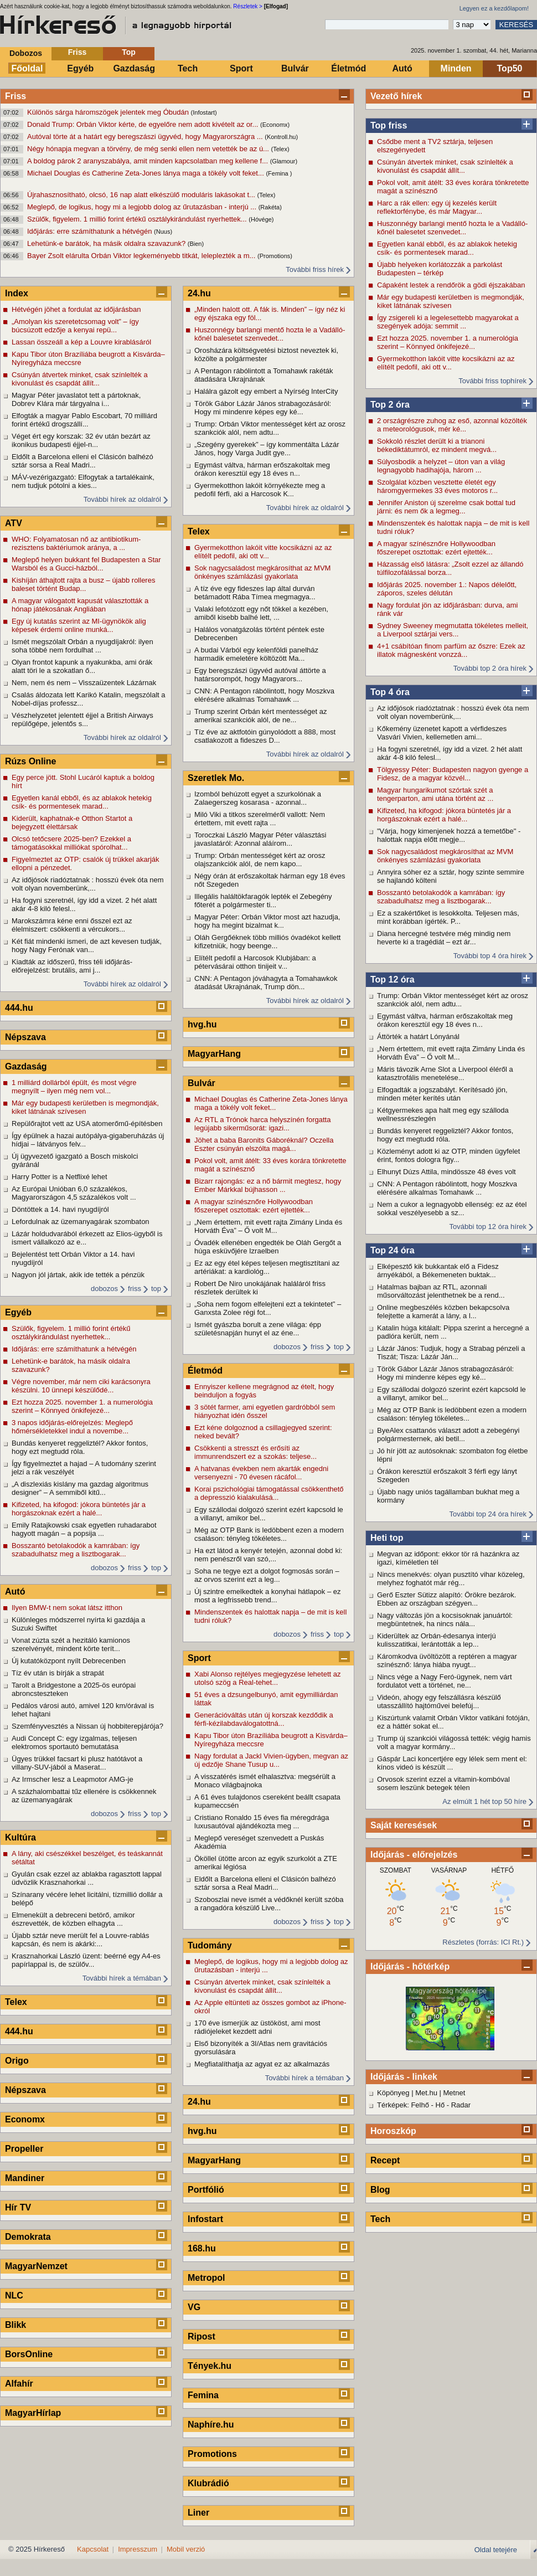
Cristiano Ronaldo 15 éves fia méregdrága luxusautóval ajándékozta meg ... (261, 1821)
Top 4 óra (390, 692)
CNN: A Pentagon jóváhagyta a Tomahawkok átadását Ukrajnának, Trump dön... (265, 982)
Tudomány (210, 1945)
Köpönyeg (393, 2093)
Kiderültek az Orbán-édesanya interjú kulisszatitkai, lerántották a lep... (436, 1640)
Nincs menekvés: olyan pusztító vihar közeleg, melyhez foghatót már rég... (451, 1578)
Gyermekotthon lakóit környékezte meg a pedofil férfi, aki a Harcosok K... (259, 489)
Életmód (348, 68)
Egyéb (80, 68)
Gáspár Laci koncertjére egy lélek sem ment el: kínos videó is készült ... (452, 1763)
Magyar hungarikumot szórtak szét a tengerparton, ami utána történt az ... (435, 794)
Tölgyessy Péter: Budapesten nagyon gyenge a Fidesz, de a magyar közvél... (452, 773)
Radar (461, 2105)
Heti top (387, 1537)
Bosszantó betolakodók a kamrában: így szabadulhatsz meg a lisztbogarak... (441, 896)
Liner (198, 2512)
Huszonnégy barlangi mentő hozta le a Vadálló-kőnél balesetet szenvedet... (452, 227)
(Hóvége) (261, 219)
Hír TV (18, 2207)
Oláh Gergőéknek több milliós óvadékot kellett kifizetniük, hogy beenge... (267, 941)
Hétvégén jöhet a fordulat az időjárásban (76, 309)
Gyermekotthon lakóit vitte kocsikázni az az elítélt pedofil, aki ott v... (446, 362)
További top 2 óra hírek (489, 668)
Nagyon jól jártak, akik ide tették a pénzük (78, 1275)
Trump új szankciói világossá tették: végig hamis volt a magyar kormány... (454, 1742)
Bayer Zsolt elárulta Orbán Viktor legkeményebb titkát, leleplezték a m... (142, 255)
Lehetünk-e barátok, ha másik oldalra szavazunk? (107, 243)
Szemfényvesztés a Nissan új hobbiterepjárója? (87, 1726)
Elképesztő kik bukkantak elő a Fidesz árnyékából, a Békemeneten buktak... (438, 1270)
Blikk (15, 2325)
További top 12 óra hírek (488, 1226)
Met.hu (426, 2093)
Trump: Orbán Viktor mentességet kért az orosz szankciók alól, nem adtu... (452, 999)
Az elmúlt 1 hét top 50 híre (484, 1801)
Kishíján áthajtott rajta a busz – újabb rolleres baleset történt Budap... (83, 584)
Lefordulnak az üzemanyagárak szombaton (80, 1221)
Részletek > (247, 6)
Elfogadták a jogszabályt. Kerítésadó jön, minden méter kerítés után (442, 1094)
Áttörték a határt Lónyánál (418, 1036)
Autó (402, 68)
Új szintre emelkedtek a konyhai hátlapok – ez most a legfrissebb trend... (267, 1595)
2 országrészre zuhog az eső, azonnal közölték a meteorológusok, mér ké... (452, 425)
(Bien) (196, 243)
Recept (385, 2160)
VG (194, 2307)
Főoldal (27, 68)
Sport (241, 68)
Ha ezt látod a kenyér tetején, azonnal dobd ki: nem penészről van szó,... (268, 1554)
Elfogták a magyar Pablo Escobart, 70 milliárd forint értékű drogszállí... (84, 420)
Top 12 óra (392, 979)
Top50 (510, 68)
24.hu (199, 293)
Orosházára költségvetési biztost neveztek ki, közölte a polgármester (266, 354)
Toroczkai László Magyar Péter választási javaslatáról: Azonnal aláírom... (260, 839)
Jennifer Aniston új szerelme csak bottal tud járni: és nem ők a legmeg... (446, 506)
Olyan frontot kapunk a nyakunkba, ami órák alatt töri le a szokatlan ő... (82, 666)
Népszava (25, 1037)
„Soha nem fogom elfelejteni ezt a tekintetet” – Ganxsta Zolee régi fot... (267, 1308)
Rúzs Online (30, 761)
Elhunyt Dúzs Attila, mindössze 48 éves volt (446, 1172)
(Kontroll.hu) (281, 136)
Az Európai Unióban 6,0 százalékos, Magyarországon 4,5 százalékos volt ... (74, 1193)
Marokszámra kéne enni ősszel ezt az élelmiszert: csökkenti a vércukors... (72, 925)
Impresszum (137, 2549)
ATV (13, 523)
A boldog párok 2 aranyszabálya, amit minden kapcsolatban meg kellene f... (148, 161)
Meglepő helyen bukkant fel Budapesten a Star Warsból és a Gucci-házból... (86, 564)
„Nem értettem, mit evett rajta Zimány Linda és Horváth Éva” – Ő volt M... (451, 1053)
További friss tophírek (492, 381)
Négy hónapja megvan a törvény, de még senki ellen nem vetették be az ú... (149, 149)
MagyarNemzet (36, 2266)
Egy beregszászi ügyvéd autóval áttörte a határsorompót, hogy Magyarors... (260, 674)
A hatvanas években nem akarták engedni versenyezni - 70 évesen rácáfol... (261, 1472)
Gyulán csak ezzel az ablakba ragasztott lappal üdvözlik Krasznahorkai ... (87, 1878)
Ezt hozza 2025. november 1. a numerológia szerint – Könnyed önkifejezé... (447, 342)
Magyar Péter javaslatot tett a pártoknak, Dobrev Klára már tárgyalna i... (76, 399)
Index (16, 293)
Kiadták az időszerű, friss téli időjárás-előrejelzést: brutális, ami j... (72, 966)
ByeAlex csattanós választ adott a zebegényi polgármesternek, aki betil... (448, 1434)
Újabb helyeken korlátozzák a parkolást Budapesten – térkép (439, 268)
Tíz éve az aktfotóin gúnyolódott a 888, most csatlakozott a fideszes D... (264, 736)
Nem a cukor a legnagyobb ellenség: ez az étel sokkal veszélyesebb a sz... (451, 1208)
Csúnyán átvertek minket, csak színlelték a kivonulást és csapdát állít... (445, 166)
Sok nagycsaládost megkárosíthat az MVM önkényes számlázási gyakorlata (445, 855)
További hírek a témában (121, 1978)
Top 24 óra (392, 1250)
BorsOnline (29, 2354)
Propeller (24, 2148)
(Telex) (280, 149)
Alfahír (19, 2383)
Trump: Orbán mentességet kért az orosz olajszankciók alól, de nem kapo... (260, 859)
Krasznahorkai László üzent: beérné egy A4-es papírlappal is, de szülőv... (86, 1960)
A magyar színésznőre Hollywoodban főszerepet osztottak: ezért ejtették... (436, 547)
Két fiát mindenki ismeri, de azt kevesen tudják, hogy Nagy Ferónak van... (87, 945)
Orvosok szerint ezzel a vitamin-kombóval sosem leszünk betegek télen (443, 1783)
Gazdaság (134, 68)
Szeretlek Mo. (216, 778)
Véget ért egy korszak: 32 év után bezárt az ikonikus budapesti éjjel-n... (81, 440)
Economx (25, 2119)
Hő (440, 2105)
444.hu (19, 1007)
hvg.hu (202, 1024)
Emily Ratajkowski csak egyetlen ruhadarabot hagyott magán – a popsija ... (84, 1529)
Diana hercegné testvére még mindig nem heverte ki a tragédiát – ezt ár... (443, 937)
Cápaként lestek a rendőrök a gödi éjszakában (451, 285)
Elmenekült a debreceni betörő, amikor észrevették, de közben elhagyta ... (73, 1919)
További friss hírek (315, 269)
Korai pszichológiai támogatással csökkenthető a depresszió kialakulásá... (269, 1493)
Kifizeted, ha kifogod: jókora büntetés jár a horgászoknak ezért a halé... (444, 814)
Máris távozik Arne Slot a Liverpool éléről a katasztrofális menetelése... (445, 1073)
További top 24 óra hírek (488, 1514)
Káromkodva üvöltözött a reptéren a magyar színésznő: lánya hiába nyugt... (447, 1660)
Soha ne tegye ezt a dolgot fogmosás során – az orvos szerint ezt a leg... (266, 1575)
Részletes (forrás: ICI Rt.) (483, 1942)
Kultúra (20, 1837)
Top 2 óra (390, 404)
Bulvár (295, 68)
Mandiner (24, 2178)
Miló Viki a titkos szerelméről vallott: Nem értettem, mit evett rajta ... (259, 818)
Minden (456, 68)
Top (129, 52)
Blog (380, 2189)
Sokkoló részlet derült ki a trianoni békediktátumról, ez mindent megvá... (437, 445)
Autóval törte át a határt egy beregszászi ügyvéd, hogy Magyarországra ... (146, 136)
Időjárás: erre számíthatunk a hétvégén (90, 231)
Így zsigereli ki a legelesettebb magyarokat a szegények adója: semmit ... (448, 321)
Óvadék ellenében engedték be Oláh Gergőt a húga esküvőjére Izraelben (267, 1246)
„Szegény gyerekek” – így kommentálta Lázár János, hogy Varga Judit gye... (266, 448)
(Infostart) (204, 112)
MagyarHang (214, 1053)
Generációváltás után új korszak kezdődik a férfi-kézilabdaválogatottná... (263, 1719)
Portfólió (206, 2189)
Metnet (454, 2093)
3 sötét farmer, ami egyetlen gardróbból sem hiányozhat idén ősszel (264, 1411)
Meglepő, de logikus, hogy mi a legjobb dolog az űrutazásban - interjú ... (143, 207)
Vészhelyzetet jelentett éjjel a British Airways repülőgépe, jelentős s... (82, 719)
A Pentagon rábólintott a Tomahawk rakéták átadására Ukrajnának (263, 375)
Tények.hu (209, 2366)
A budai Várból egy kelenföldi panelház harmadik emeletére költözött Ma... (256, 654)
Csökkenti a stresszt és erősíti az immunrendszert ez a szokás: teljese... (255, 1452)
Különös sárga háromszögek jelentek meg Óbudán (109, 112)
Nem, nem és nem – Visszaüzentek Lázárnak (84, 682)
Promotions (212, 2454)
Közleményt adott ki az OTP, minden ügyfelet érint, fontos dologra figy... (448, 1155)
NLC (14, 2295)
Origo (17, 2060)
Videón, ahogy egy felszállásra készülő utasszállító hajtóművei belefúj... (439, 1701)
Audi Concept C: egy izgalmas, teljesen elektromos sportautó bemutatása (74, 1742)
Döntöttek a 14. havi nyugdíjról (60, 1209)
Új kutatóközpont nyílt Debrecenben (69, 1661)
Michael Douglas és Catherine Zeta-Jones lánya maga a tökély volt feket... (146, 173)
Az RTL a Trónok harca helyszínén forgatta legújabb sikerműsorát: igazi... (262, 1123)
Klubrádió (208, 2483)
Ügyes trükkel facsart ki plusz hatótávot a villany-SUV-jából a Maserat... (77, 1763)
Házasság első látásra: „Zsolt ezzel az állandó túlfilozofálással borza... (450, 568)
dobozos (104, 1288)
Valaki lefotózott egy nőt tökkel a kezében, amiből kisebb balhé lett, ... (261, 613)
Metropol (206, 2277)
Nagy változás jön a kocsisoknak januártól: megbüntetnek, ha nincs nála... (445, 1619)
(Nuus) (163, 231)
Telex (16, 2002)
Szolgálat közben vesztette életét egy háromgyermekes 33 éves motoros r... (437, 486)
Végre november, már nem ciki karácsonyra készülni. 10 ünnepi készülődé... (81, 1385)
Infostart (205, 2219)
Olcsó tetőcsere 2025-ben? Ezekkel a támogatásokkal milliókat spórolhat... (71, 843)
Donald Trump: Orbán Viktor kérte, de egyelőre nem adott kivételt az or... (143, 124)
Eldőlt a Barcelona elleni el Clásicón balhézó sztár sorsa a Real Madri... (82, 461)
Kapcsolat (93, 2549)
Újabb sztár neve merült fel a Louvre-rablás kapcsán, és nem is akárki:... (80, 1939)
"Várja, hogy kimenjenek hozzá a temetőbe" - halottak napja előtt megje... (448, 835)
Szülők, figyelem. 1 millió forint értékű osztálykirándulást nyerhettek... (138, 219)
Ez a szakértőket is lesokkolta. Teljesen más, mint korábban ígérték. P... (448, 917)
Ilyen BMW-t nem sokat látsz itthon (67, 1607)
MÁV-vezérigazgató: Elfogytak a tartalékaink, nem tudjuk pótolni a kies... (83, 481)
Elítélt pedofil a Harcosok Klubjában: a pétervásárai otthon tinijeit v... (255, 962)
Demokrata (28, 2236)
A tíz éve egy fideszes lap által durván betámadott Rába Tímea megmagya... (255, 592)
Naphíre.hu (211, 2424)
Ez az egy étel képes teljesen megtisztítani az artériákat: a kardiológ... (266, 1267)
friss (134, 1288)
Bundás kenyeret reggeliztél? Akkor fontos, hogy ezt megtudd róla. (445, 1135)
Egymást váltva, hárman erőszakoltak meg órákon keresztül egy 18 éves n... (445, 1020)
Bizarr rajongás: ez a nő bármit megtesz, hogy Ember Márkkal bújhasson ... (267, 1185)
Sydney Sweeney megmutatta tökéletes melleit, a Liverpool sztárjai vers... (452, 629)
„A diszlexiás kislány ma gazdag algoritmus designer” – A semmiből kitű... (80, 1488)
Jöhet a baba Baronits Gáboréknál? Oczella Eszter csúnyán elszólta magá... (264, 1144)
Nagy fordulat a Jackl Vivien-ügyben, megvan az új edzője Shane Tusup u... (271, 1760)
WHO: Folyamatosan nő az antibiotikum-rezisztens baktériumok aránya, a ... (76, 543)
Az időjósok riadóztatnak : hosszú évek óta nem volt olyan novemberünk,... (453, 712)
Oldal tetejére (495, 2550)
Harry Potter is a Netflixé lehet (59, 1177)
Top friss (388, 125)
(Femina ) (279, 173)
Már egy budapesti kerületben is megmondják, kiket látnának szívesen (450, 301)
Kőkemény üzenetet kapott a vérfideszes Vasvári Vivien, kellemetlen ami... (442, 732)
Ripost (201, 2336)
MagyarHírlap (33, 2413)
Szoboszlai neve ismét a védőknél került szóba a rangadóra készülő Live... (269, 1903)
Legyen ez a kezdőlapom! (494, 8)
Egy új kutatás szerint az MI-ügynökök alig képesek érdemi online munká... (79, 625)
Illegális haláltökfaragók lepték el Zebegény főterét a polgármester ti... (263, 900)
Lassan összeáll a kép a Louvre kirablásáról (81, 342)
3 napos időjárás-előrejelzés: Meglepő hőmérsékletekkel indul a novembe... (72, 1426)
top (156, 1288)
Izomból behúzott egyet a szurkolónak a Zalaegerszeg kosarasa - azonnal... (257, 798)
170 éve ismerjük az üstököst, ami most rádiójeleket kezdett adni (257, 2027)
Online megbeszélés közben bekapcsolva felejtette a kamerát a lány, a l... (443, 1311)
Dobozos (25, 53)
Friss (77, 52)
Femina (203, 2395)
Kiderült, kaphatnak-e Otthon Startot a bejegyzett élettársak (72, 822)
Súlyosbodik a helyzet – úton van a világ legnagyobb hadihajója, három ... (441, 465)
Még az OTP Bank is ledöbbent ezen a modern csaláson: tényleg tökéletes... (451, 1414)
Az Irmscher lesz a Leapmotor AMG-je (72, 1779)
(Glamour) (284, 161)
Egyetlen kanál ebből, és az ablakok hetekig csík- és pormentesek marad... (447, 248)
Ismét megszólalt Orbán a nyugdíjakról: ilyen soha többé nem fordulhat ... (82, 645)
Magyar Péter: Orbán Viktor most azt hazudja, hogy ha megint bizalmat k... (267, 921)
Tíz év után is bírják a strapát (58, 1673)
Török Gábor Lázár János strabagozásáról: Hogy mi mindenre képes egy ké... (445, 1373)
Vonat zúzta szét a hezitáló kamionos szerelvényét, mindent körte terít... (71, 1644)
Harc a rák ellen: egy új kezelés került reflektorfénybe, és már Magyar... (437, 207)
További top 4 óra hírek (489, 956)
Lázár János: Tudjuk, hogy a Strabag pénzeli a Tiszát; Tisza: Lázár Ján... (451, 1352)
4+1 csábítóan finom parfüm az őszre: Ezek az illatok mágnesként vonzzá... (451, 650)
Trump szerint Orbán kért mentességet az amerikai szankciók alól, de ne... (260, 715)
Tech (188, 68)
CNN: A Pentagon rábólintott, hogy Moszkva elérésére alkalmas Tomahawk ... (447, 1188)
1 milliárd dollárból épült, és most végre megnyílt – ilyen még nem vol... (74, 1086)
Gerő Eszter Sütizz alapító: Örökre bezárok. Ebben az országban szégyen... (446, 1599)
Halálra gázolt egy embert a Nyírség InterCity (266, 391)
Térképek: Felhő (403, 2105)
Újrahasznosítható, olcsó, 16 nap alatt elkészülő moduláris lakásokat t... (142, 195)
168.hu (202, 2248)
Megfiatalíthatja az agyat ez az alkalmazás (261, 2064)
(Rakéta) (270, 207)
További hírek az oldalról (122, 499)
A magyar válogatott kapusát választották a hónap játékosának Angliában (80, 605)
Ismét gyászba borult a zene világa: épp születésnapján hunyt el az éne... (257, 1328)
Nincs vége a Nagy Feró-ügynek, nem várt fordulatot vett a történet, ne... (444, 1681)
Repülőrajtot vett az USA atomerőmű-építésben (87, 1123)
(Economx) (275, 124)
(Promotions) (274, 256)
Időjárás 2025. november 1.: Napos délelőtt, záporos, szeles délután (447, 588)
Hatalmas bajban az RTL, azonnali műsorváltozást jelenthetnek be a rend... (441, 1291)
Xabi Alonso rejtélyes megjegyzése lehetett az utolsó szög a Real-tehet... (267, 1678)
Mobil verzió (186, 2549)
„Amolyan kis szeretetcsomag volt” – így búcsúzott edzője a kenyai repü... (75, 325)
